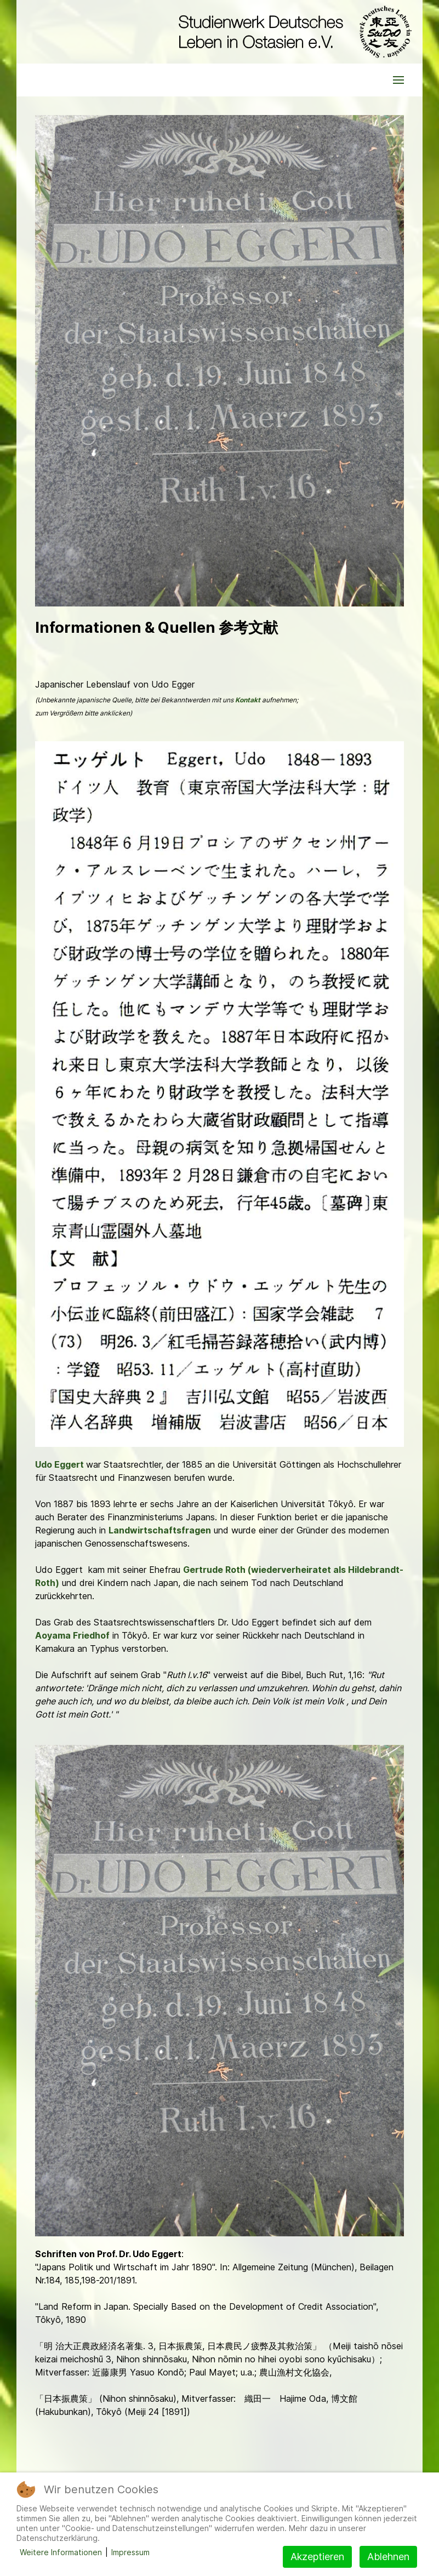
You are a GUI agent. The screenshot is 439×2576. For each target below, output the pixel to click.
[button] (398, 80)
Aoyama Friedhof (72, 1635)
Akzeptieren (317, 2556)
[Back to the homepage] (292, 32)
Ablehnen (388, 2556)
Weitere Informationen (61, 2552)
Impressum (130, 2552)
